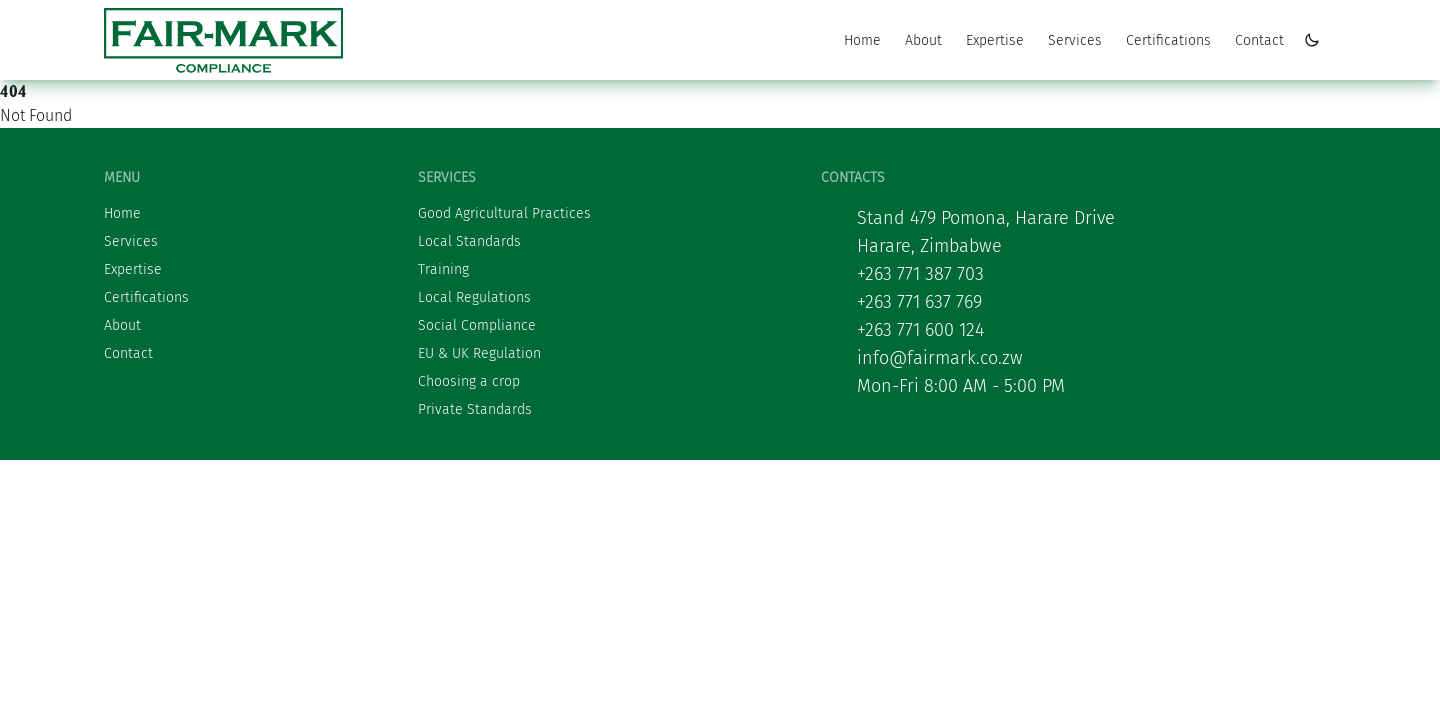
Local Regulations (474, 297)
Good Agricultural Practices (504, 213)
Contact (1259, 40)
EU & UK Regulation (479, 353)
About (923, 40)
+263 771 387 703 (920, 274)
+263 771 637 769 (919, 302)
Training (443, 269)
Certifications (1168, 40)
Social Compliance (477, 325)
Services (1075, 40)
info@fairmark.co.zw (940, 358)
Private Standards (475, 409)
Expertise (995, 40)
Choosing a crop (469, 381)
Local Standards (469, 241)
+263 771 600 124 (920, 330)
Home (862, 40)
